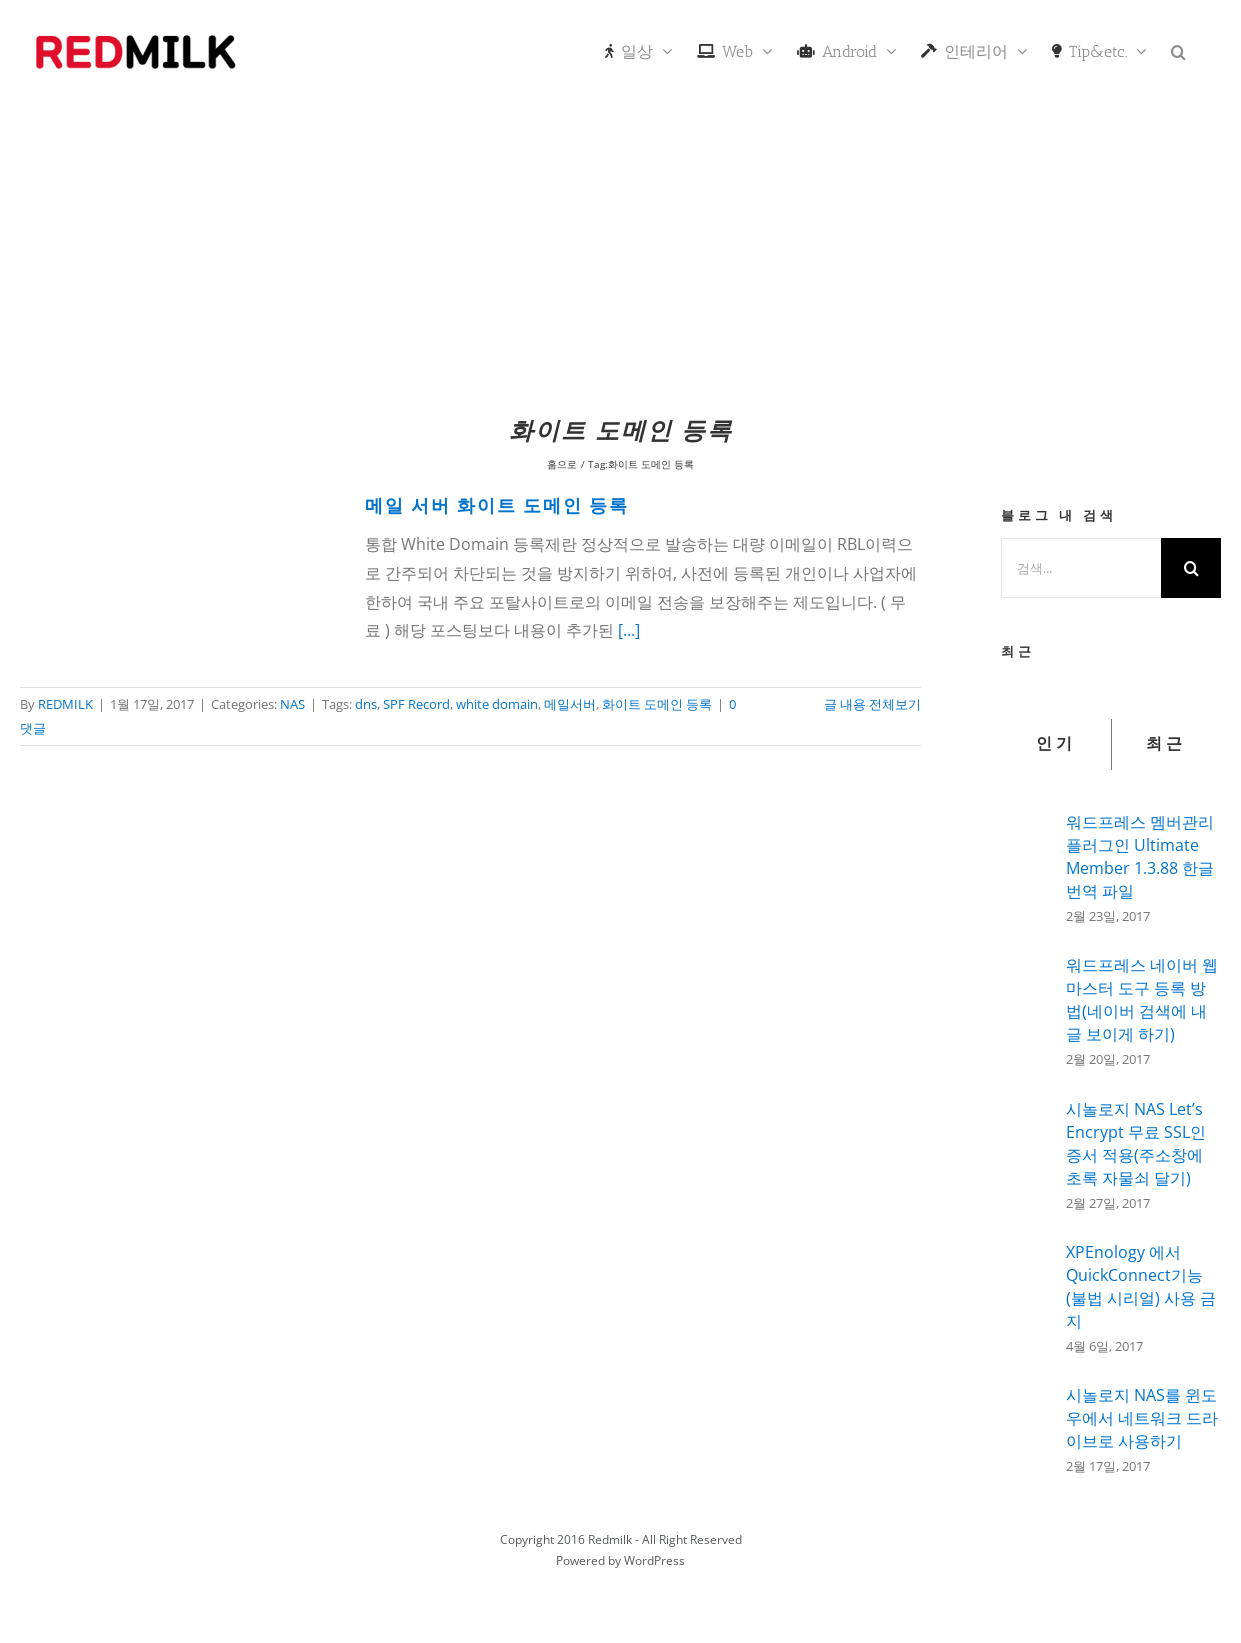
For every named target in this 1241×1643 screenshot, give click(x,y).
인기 (1056, 744)
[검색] (1191, 568)
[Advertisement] (621, 255)
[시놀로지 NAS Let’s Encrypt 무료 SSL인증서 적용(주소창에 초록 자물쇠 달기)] (1027, 1155)
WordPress (654, 1560)
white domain (497, 704)
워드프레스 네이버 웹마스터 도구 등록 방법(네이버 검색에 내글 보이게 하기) (1142, 999)
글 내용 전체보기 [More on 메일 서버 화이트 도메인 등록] (872, 704)
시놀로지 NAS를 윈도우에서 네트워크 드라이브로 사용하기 (1142, 1418)
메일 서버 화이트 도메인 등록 (497, 507)
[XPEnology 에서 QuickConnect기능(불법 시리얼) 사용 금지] (1027, 1295)
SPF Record (416, 704)
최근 (1166, 744)
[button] (1178, 50)
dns (366, 704)
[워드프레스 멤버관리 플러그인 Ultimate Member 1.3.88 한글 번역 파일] (1027, 863)
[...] (629, 630)
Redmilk (610, 1539)
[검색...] (1081, 568)
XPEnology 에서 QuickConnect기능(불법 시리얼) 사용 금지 (1141, 1286)
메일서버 (570, 704)
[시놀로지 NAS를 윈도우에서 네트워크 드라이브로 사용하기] (1027, 1424)
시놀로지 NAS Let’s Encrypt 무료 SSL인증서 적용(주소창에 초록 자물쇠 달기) (1136, 1143)
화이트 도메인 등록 (657, 704)
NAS (292, 704)
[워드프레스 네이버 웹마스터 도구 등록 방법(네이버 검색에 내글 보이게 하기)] (1027, 1009)
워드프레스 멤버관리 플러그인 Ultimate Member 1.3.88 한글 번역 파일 (1140, 856)
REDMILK (65, 704)
